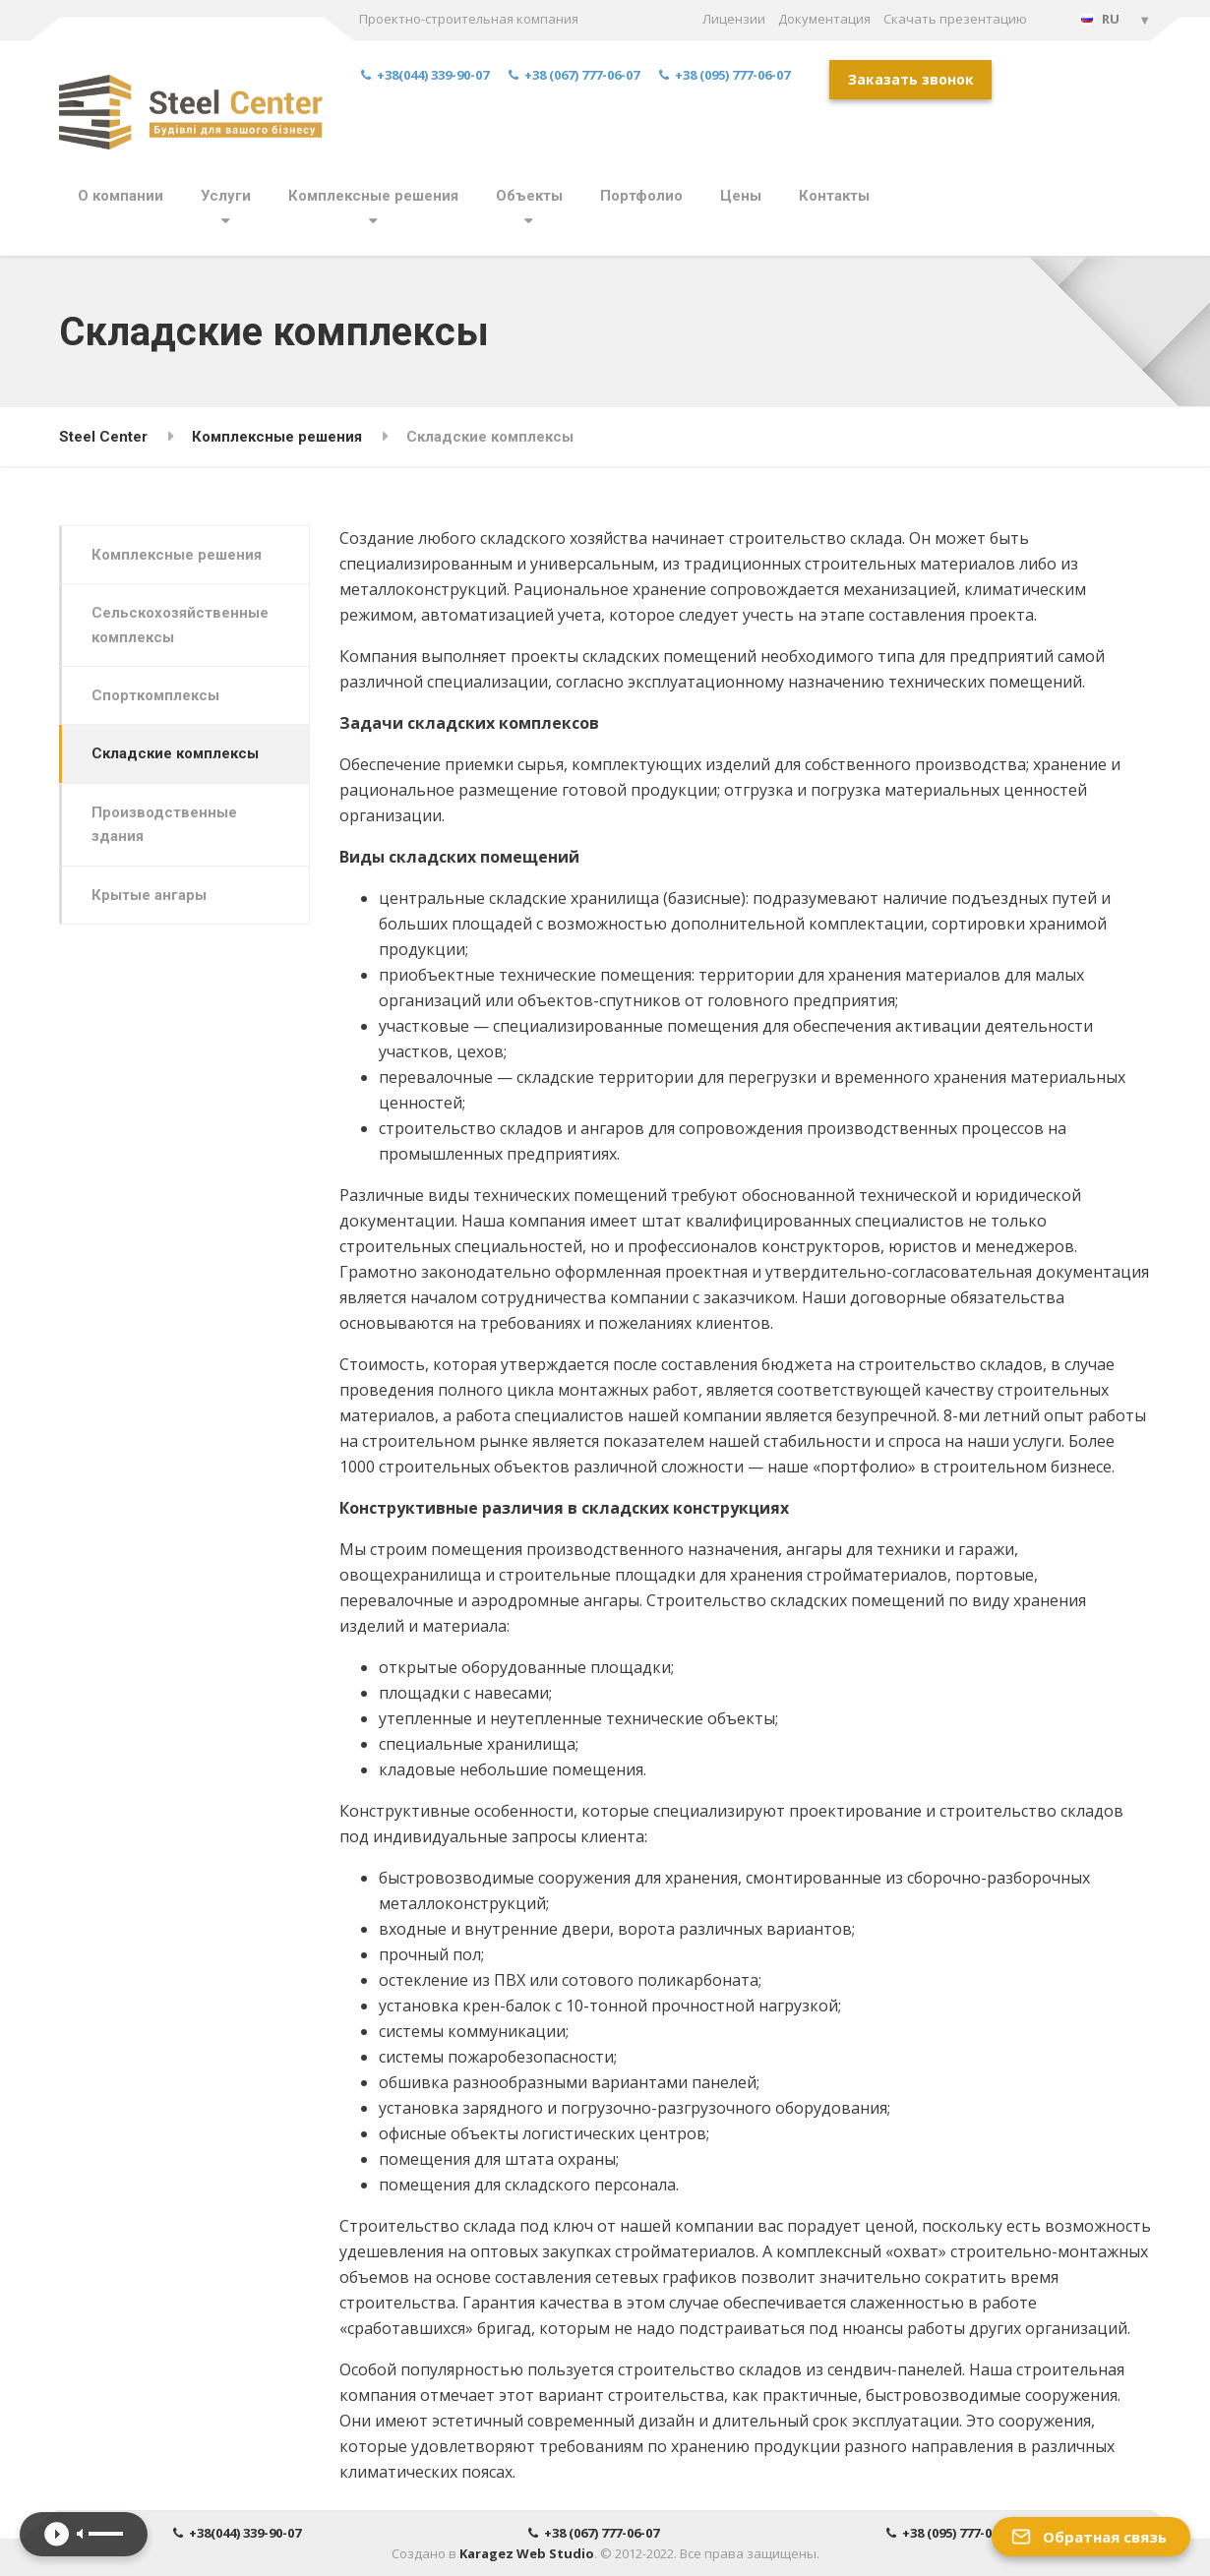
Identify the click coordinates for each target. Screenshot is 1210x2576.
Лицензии (733, 19)
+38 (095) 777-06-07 (724, 75)
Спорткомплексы (155, 695)
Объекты (529, 196)
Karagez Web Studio (526, 2553)
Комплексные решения (373, 196)
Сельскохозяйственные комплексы (180, 624)
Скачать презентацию (955, 19)
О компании (120, 196)
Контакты (834, 196)
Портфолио (641, 196)
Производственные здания (164, 824)
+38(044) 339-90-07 (425, 75)
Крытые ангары (149, 895)
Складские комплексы (175, 753)
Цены (740, 196)
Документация (824, 19)
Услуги (226, 196)
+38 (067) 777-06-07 (574, 75)
